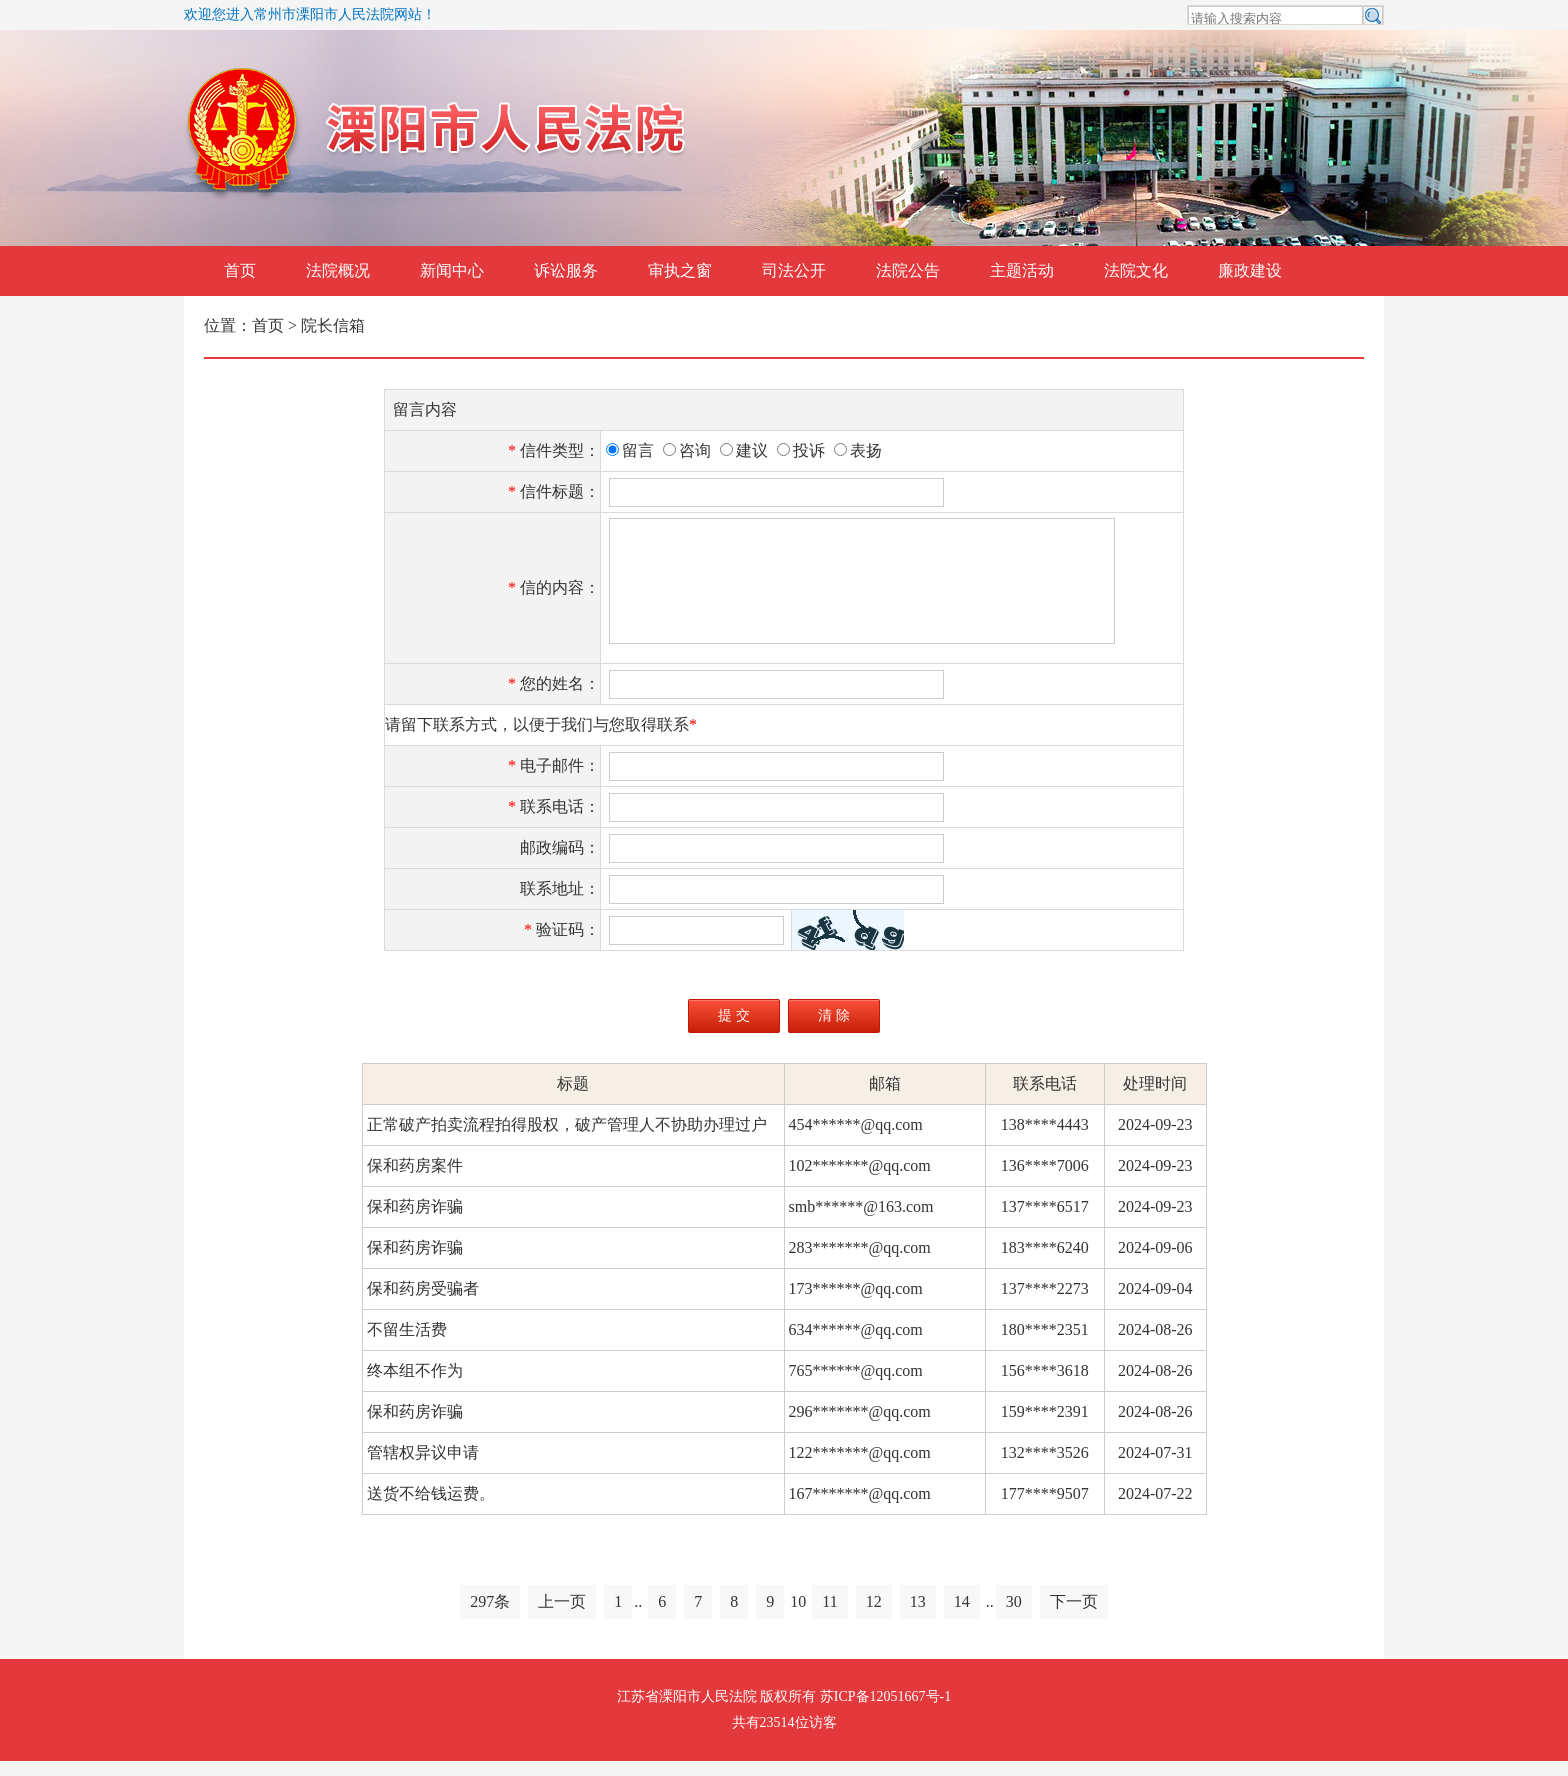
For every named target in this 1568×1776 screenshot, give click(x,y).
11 (829, 1616)
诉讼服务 (566, 270)
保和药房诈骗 (413, 1221)
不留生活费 (405, 1344)
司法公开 (794, 270)
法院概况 (338, 270)
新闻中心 (452, 270)
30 (1014, 1616)
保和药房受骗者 (421, 1303)
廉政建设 (1250, 270)
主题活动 (1022, 270)
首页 (240, 270)
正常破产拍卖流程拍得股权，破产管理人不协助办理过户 (565, 1139)
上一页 (562, 1616)
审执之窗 (680, 270)
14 (962, 1616)
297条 (490, 1616)
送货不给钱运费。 (429, 1508)
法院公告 (908, 270)
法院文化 (1136, 270)
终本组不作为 (413, 1385)
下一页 (1074, 1616)
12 (874, 1616)
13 (918, 1616)
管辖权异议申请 (421, 1467)
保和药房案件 (413, 1180)
